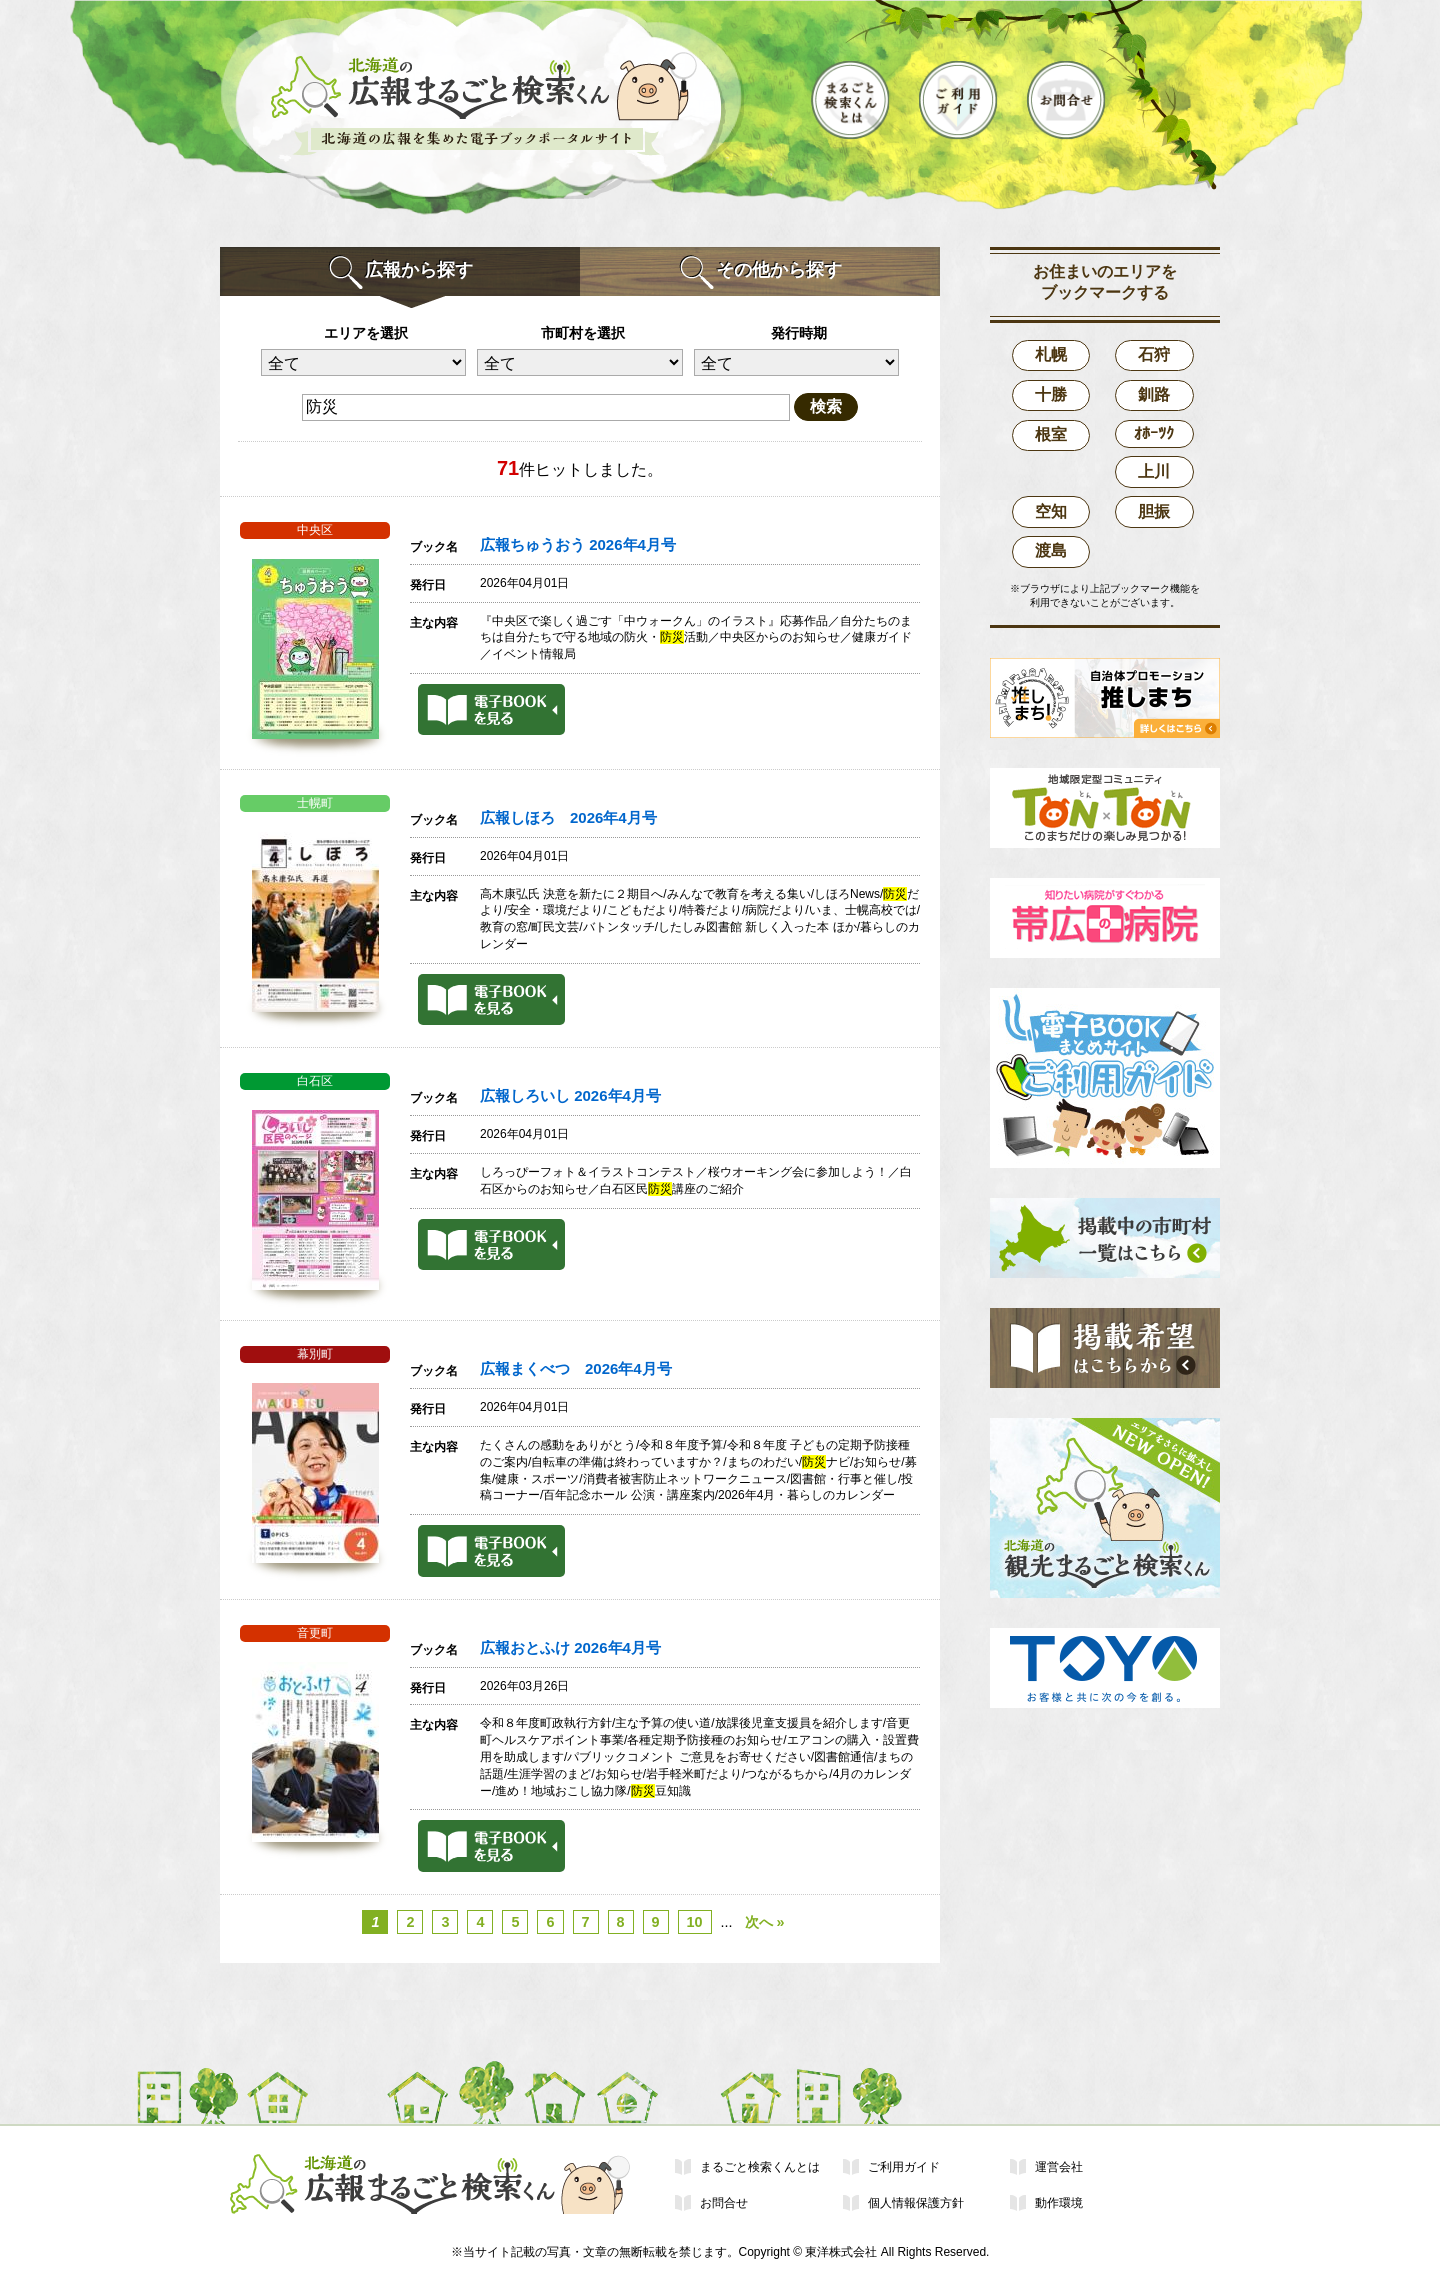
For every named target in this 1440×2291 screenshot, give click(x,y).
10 (695, 1922)
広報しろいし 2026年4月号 (570, 1096)
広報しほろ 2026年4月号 (568, 818)
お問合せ (724, 2203)
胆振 (1154, 511)
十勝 (1051, 394)
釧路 (1154, 394)
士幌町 (315, 803)
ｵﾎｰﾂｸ (1154, 433)
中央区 (315, 530)
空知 (1051, 511)
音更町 (315, 1633)
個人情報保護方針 (916, 2203)
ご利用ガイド (904, 2167)
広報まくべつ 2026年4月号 (576, 1369)
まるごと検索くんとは (760, 2167)
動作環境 (1059, 2203)
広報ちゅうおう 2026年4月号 (578, 545)
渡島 (1051, 550)
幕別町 (315, 1354)
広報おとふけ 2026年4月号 (570, 1648)
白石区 (315, 1081)
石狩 (1154, 354)
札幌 (1051, 354)
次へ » (765, 1922)
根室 (1051, 434)
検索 (826, 406)
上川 (1154, 471)
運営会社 (1059, 2167)
